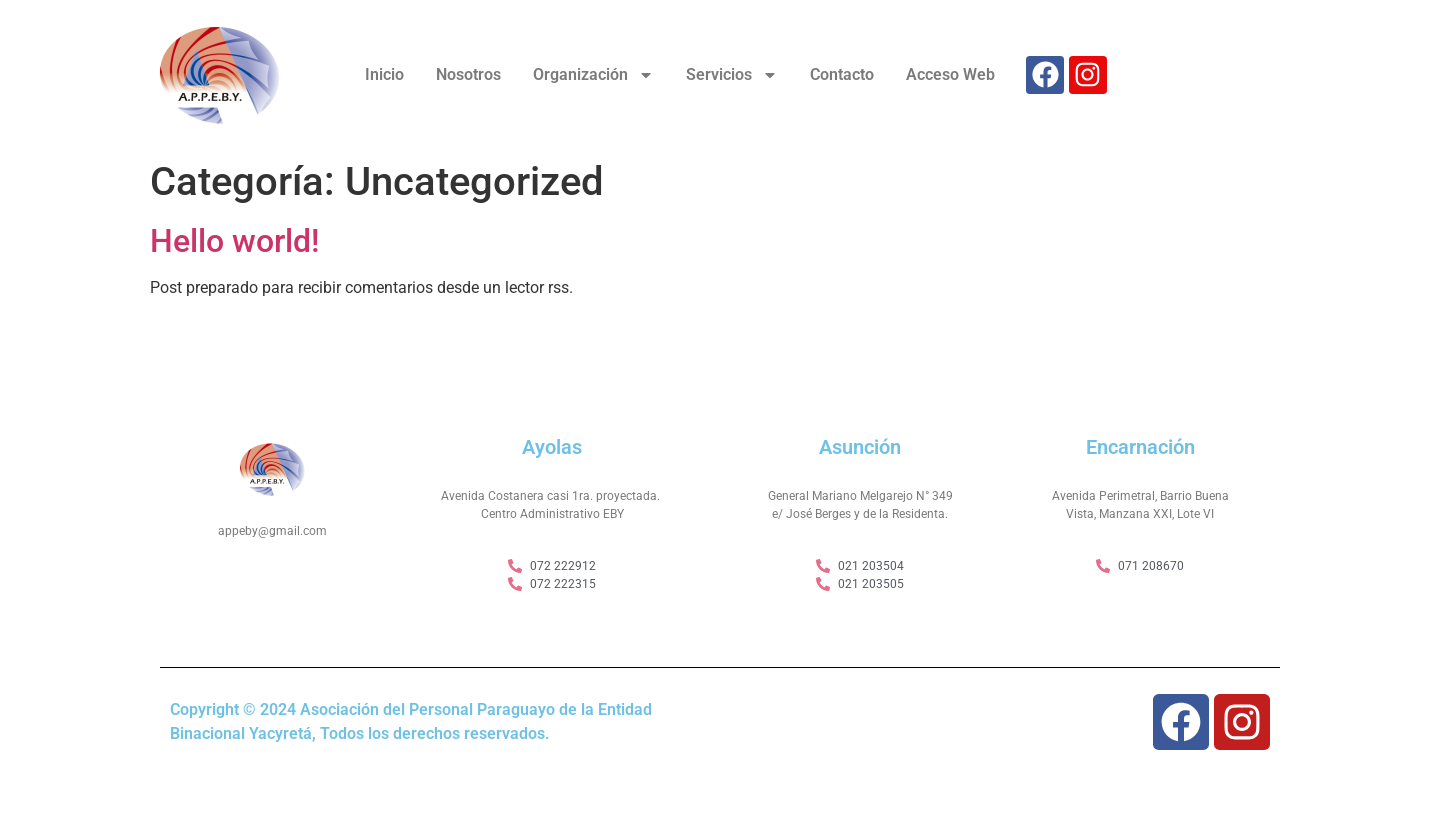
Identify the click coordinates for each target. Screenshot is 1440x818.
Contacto (842, 74)
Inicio (384, 74)
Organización (593, 75)
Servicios (732, 75)
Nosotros (468, 74)
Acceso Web (950, 74)
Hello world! (234, 241)
